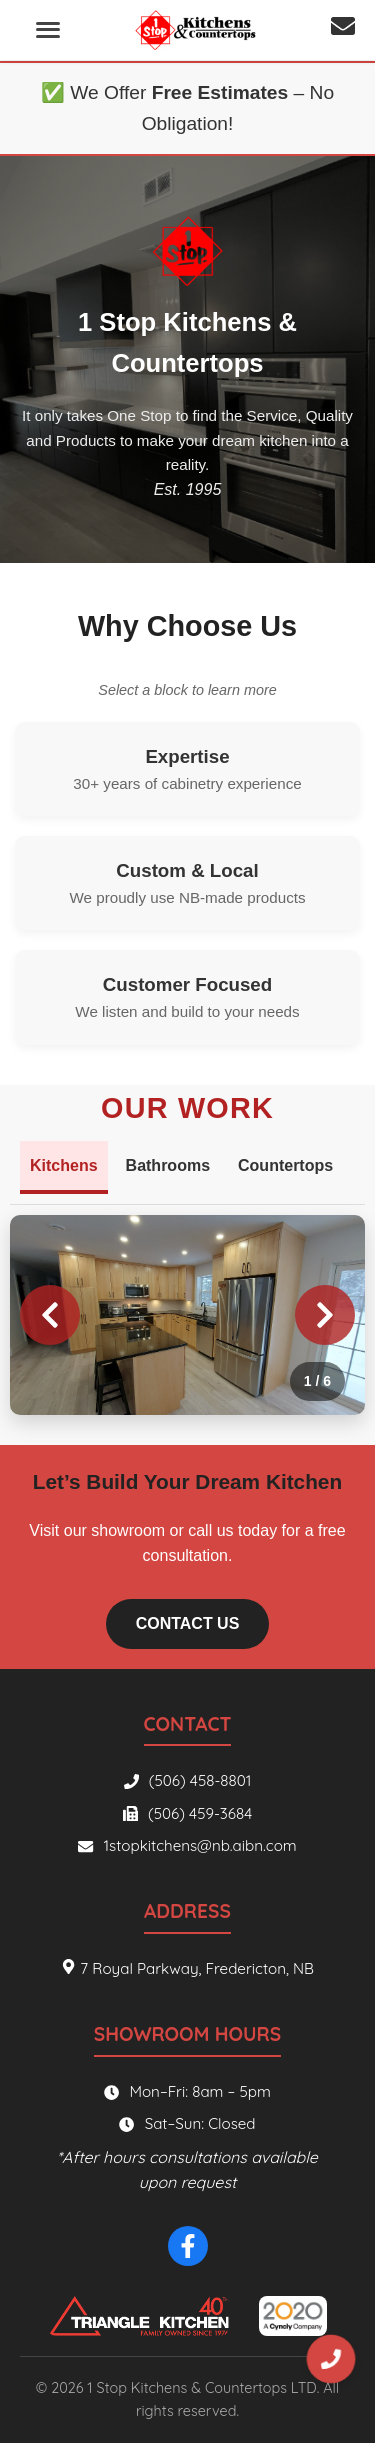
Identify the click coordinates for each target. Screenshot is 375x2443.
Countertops (285, 1165)
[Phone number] (331, 2359)
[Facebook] (188, 2246)
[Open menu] (48, 30)
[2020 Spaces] (293, 2316)
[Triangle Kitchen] (138, 2316)
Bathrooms (168, 1165)
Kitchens (64, 1165)
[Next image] (325, 1315)
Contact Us (188, 1623)
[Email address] (343, 30)
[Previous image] (50, 1315)
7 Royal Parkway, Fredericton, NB (187, 1968)
